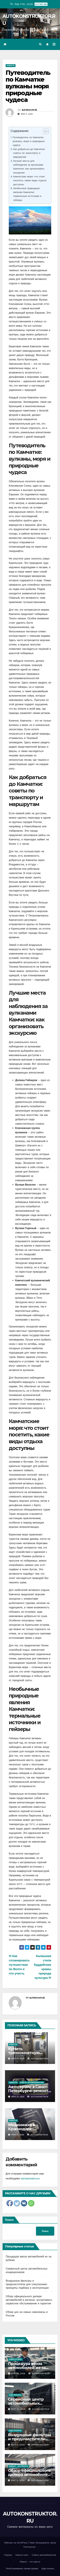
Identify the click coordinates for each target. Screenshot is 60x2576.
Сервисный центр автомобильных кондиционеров (26, 2403)
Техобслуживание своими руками (22, 2568)
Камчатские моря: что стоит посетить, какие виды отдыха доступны (29, 180)
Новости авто (15, 2359)
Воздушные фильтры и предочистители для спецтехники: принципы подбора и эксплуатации (27, 2284)
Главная (8, 2555)
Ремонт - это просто (18, 2466)
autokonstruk (29, 109)
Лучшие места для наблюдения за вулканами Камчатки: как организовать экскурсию (28, 166)
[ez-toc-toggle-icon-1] (44, 132)
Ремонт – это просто (30, 2562)
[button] (40, 44)
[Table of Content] (46, 131)
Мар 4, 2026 (18, 2445)
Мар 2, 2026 (18, 2480)
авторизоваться (30, 2178)
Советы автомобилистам (32, 2082)
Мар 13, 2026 (18, 2409)
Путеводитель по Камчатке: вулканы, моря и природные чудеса (29, 141)
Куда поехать (15, 2395)
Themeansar (29, 2547)
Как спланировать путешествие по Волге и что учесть (19, 1964)
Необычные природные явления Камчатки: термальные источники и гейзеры (27, 194)
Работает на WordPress (16, 2542)
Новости (11, 65)
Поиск (9, 2219)
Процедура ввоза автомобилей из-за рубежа (27, 2367)
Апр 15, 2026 (18, 2373)
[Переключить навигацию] (54, 44)
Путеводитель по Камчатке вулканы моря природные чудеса (28, 86)
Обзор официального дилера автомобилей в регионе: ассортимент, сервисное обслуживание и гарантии (29, 2300)
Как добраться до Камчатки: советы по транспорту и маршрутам (29, 153)
